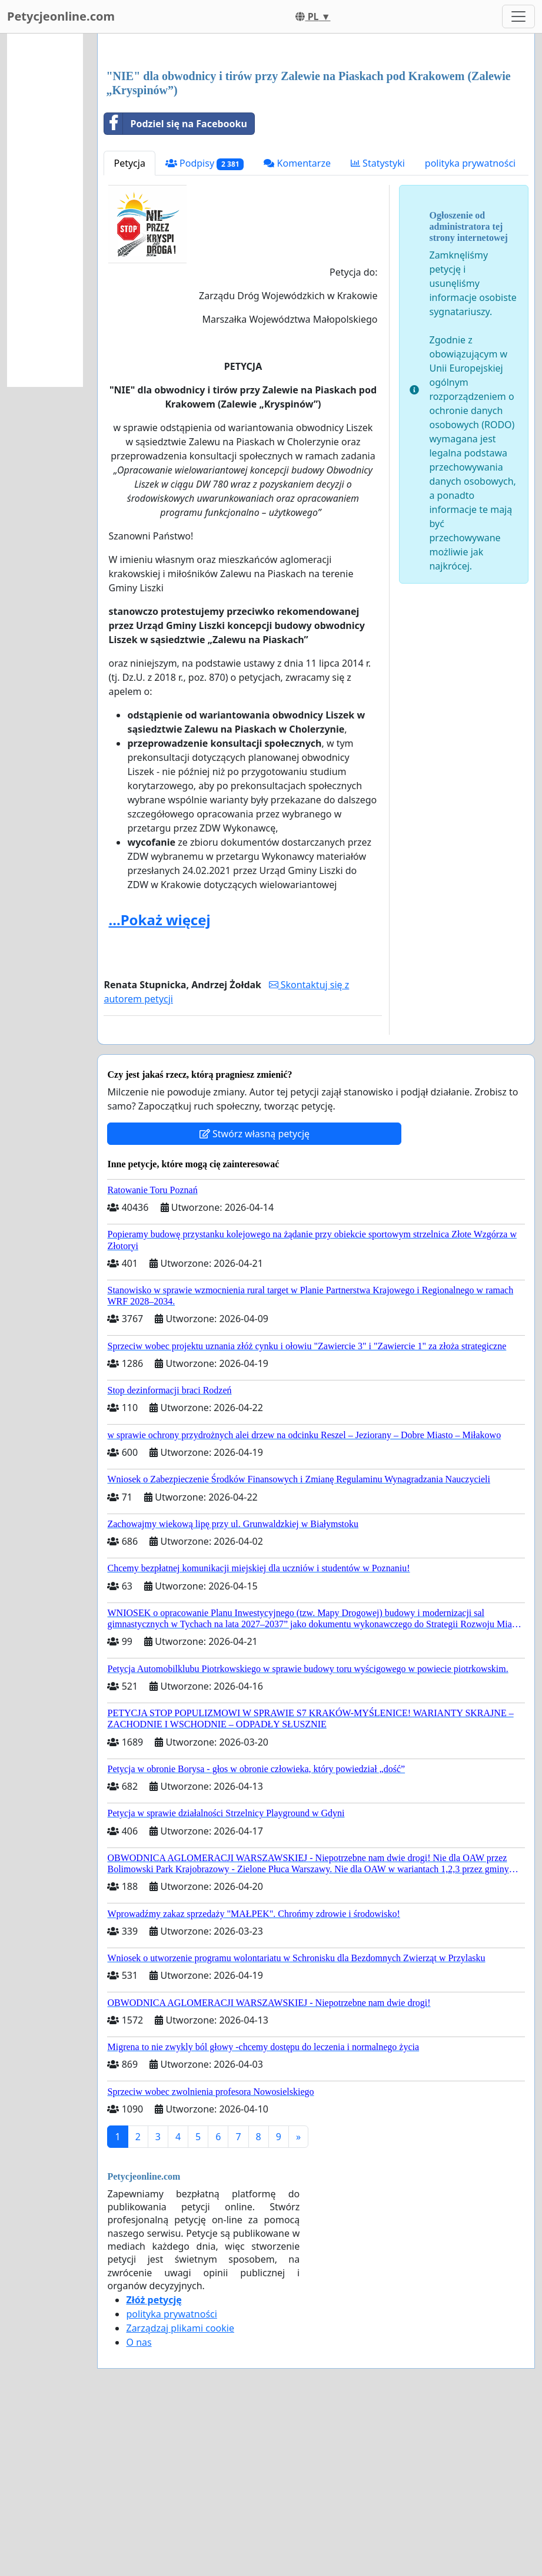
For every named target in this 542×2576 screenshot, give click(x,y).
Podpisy (204, 328)
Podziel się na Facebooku (175, 288)
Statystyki (378, 328)
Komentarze (297, 328)
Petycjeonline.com (61, 16)
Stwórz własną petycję (254, 1298)
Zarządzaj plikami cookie (180, 2492)
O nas (138, 2507)
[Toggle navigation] (518, 16)
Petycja (129, 328)
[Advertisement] (316, 134)
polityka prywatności (470, 328)
